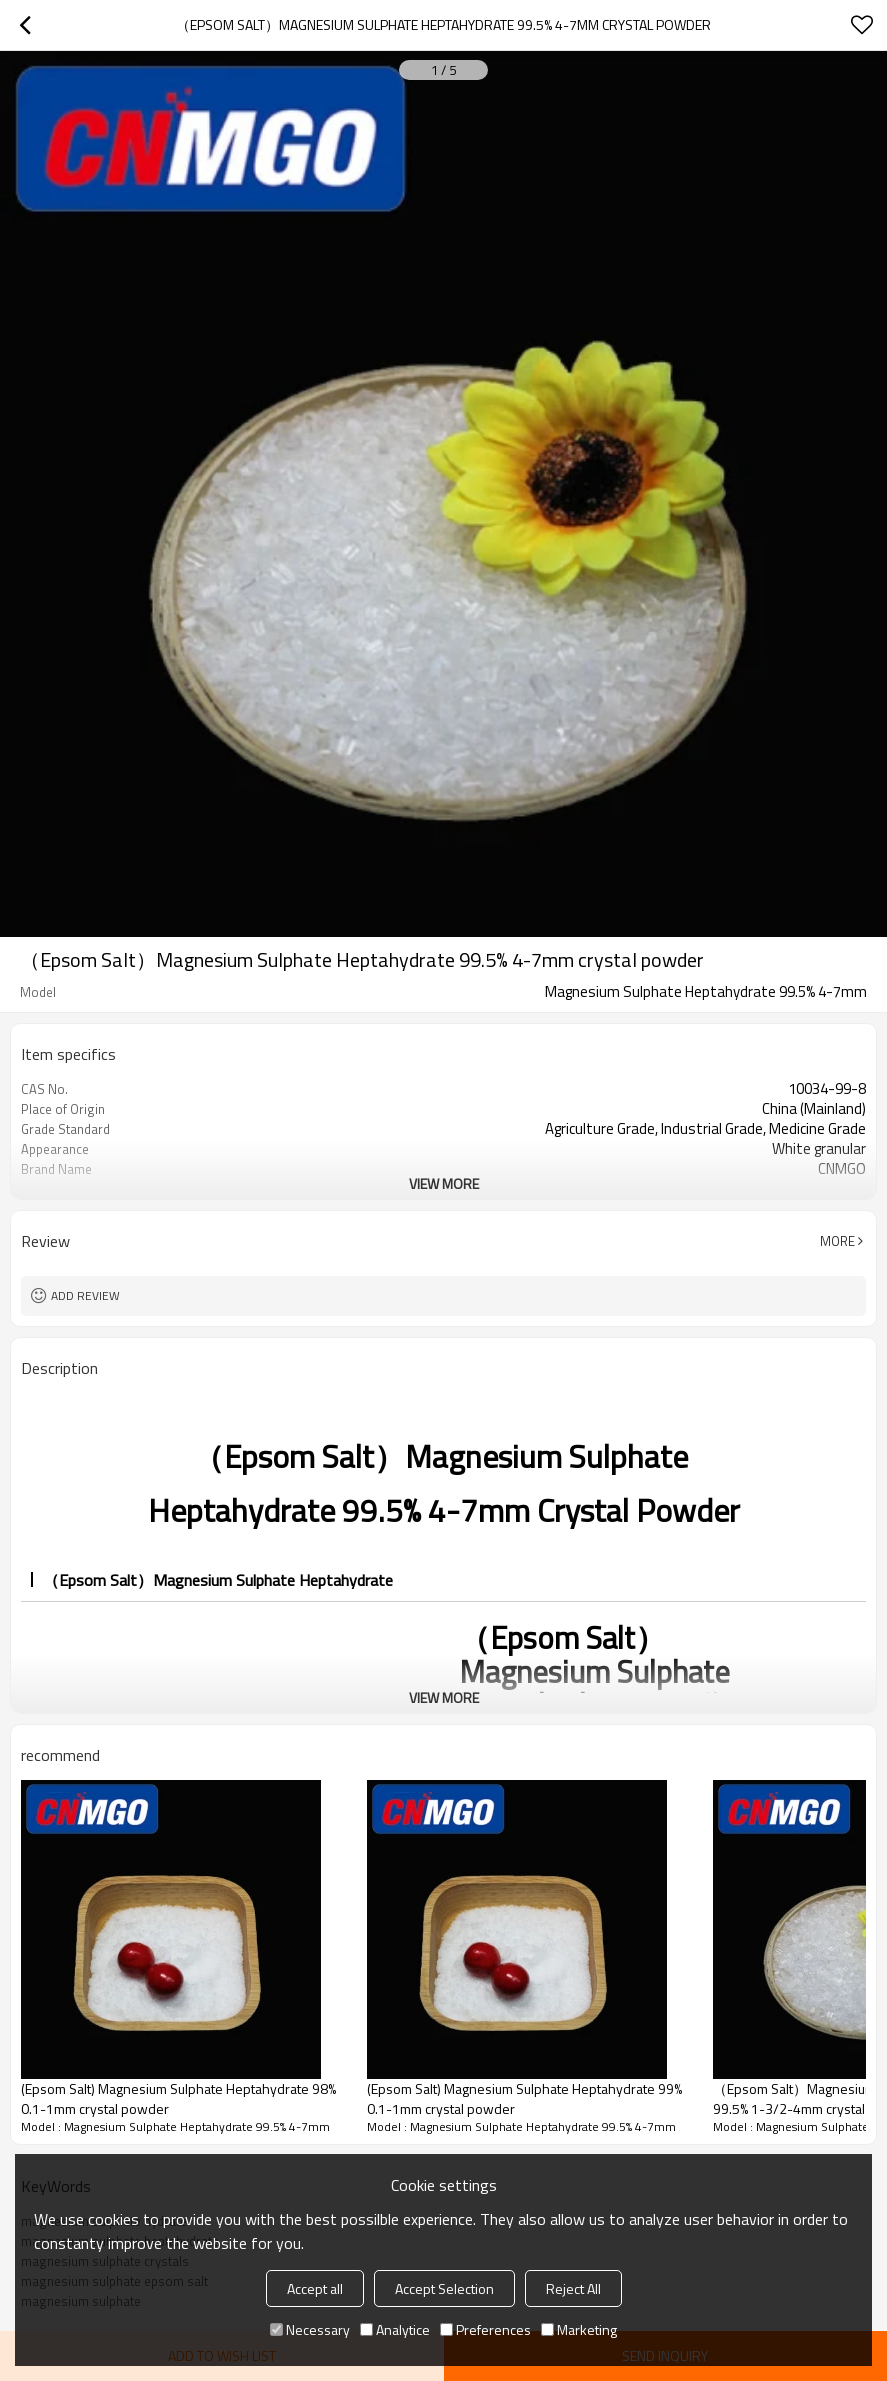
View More (444, 1183)
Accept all (315, 2288)
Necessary (310, 2329)
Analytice (395, 2329)
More (837, 1241)
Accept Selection (444, 2288)
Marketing (579, 2329)
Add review (85, 1295)
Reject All (573, 2288)
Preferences (485, 2329)
